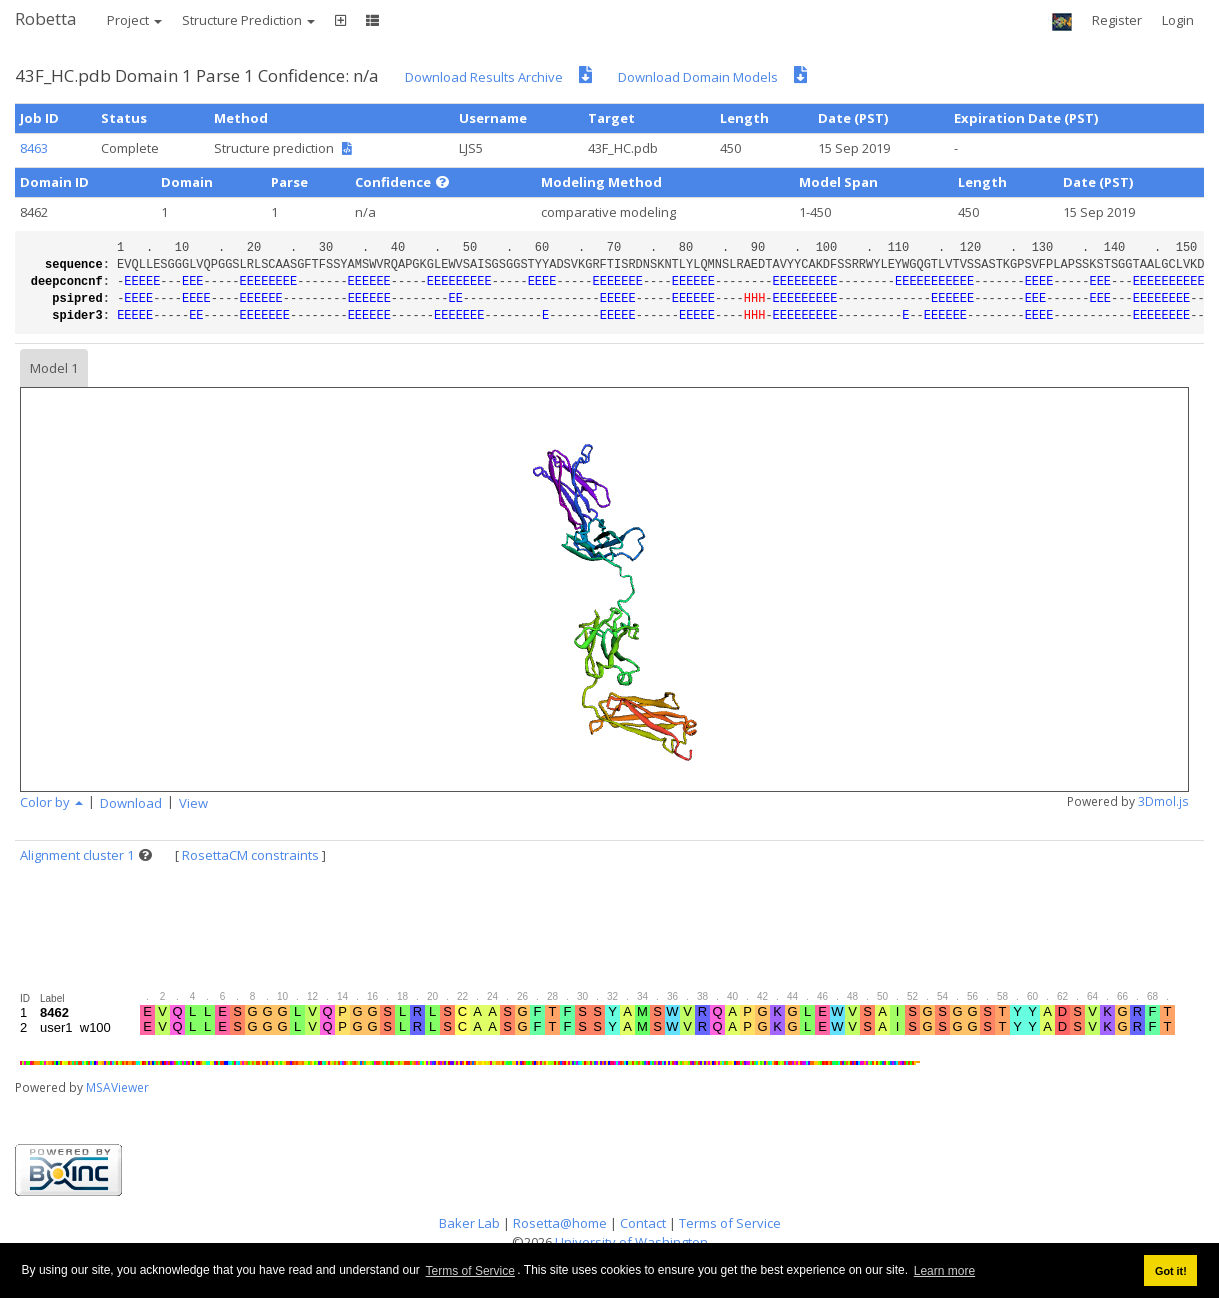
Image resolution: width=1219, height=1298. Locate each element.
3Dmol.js (1163, 801)
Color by (51, 802)
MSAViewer (117, 1087)
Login (1178, 20)
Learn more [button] (944, 1271)
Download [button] (131, 803)
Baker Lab (469, 1223)
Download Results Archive (484, 77)
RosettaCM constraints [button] (250, 855)
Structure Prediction (248, 20)
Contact (643, 1223)
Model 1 (54, 368)
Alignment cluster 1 (77, 855)
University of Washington (631, 1242)
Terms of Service (470, 1271)
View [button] (193, 803)
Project (134, 20)
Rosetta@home (560, 1223)
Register (1117, 20)
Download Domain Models (698, 77)
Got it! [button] (1171, 1271)
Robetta (46, 18)
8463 (34, 148)
